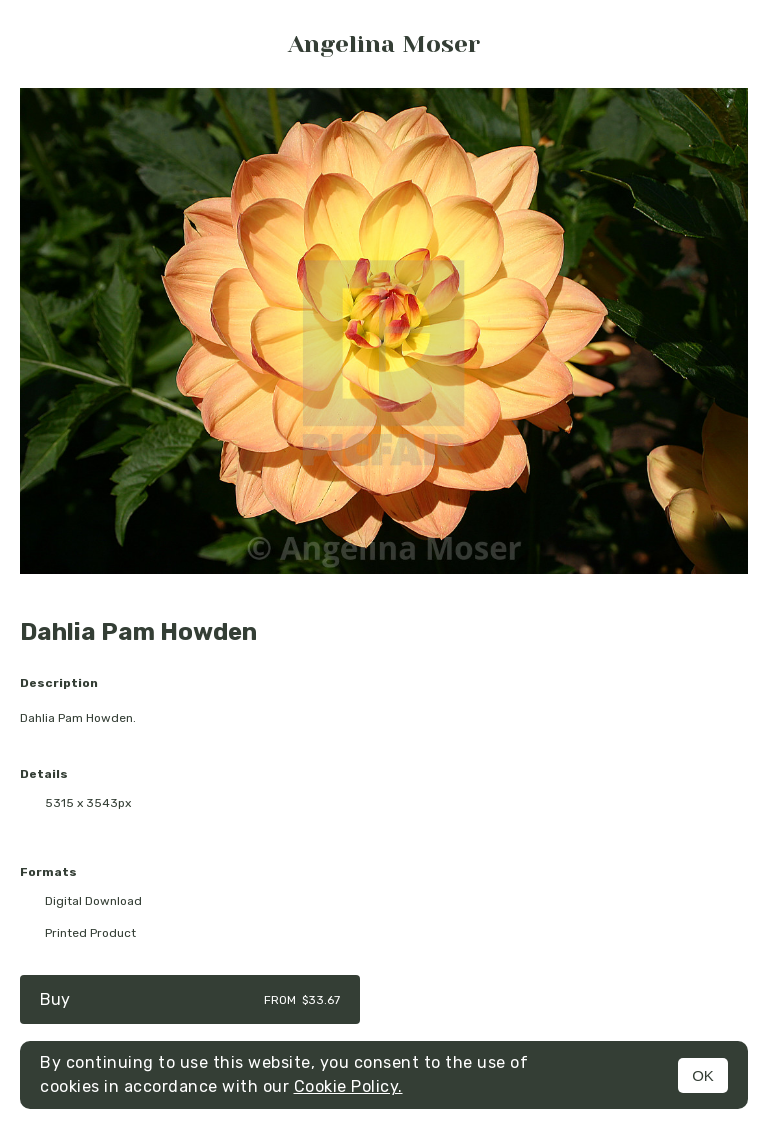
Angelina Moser (384, 44)
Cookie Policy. (348, 1086)
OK (703, 1075)
